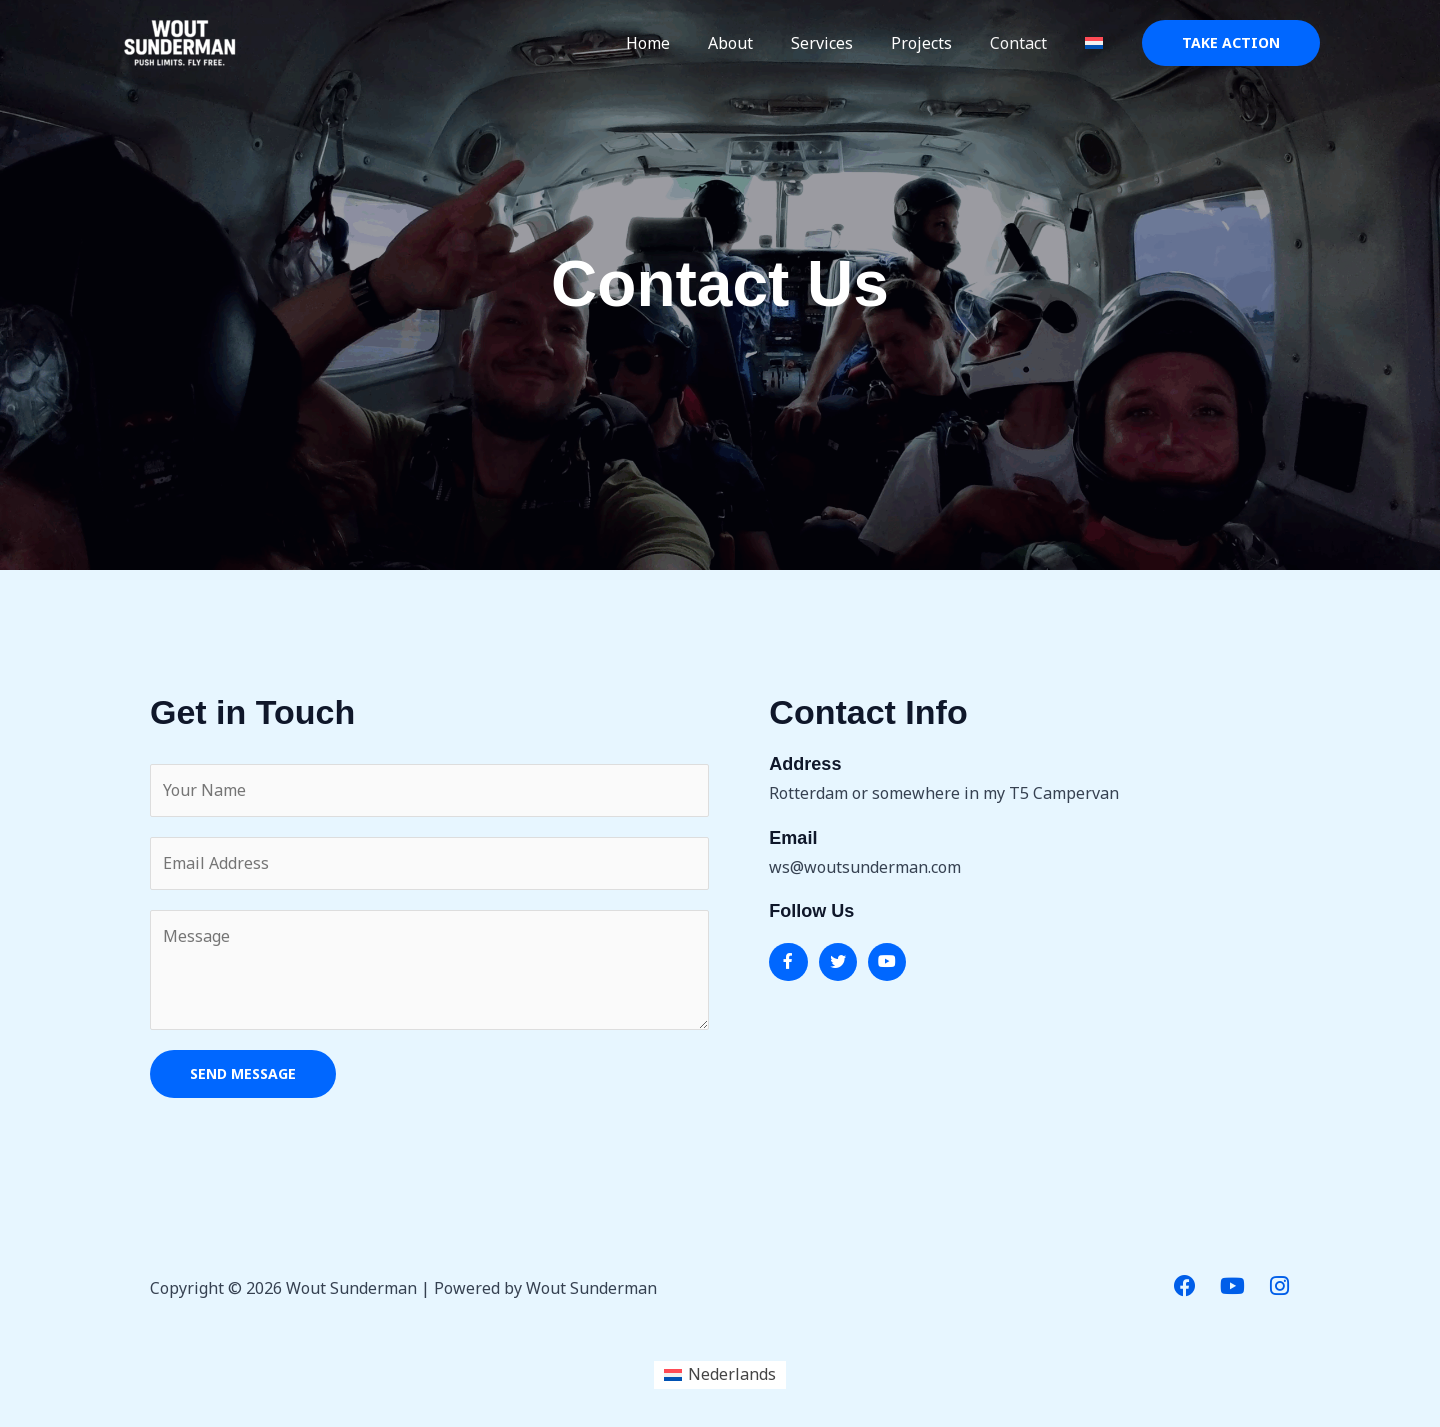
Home (681, 43)
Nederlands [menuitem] (732, 1375)
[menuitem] (1097, 43)
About (757, 43)
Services (843, 43)
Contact (1027, 43)
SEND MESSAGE (243, 1073)
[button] (1231, 43)
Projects (936, 43)
